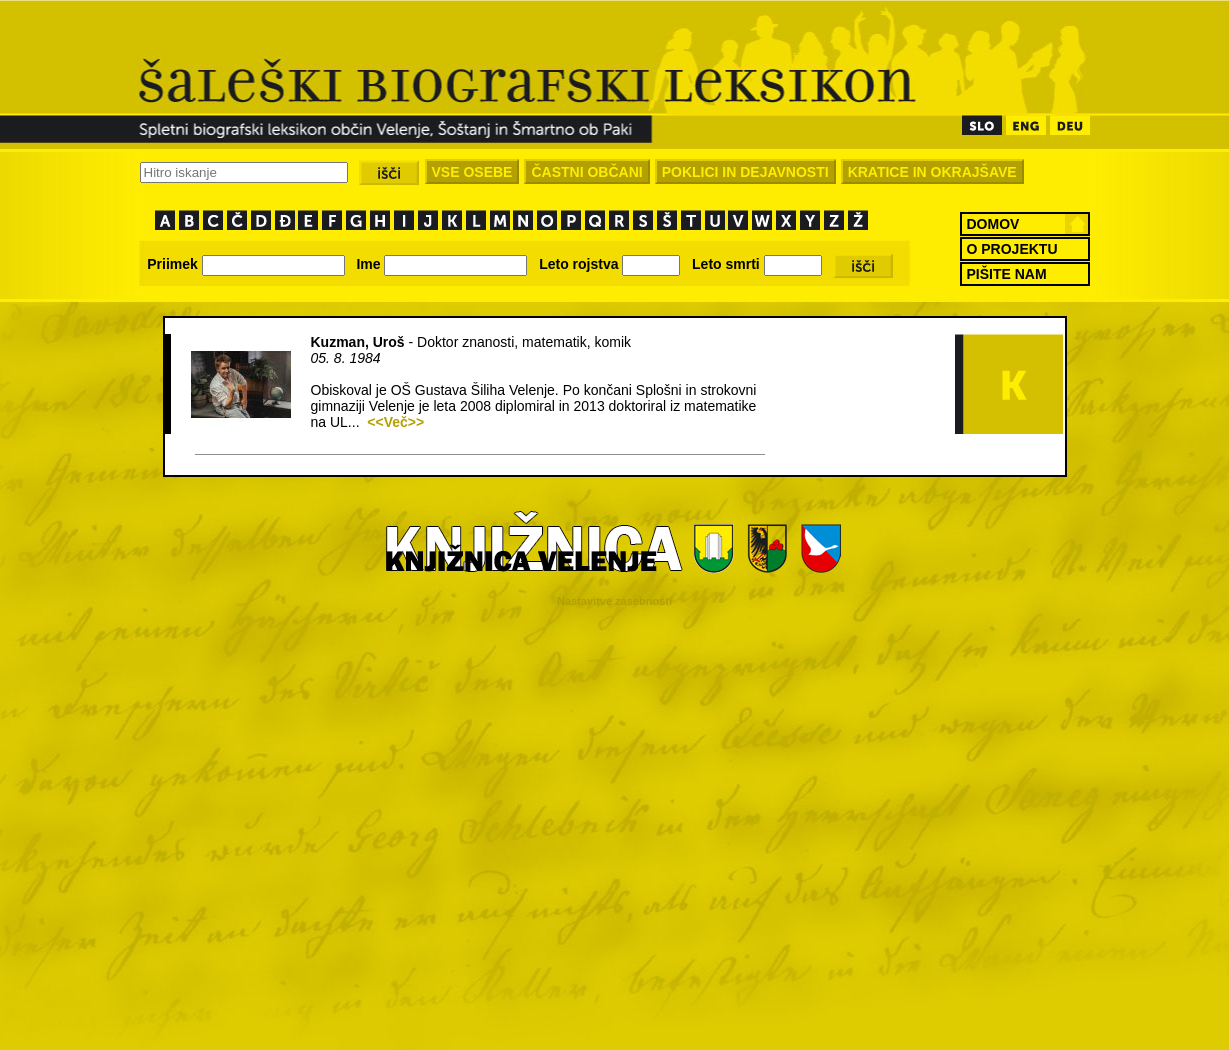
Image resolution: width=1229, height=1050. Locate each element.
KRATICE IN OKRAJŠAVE (932, 172)
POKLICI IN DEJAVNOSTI (745, 172)
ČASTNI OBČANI (586, 172)
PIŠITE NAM (1007, 274)
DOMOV (993, 224)
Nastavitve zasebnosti (614, 601)
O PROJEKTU (1012, 249)
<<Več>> (395, 422)
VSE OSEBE (472, 172)
